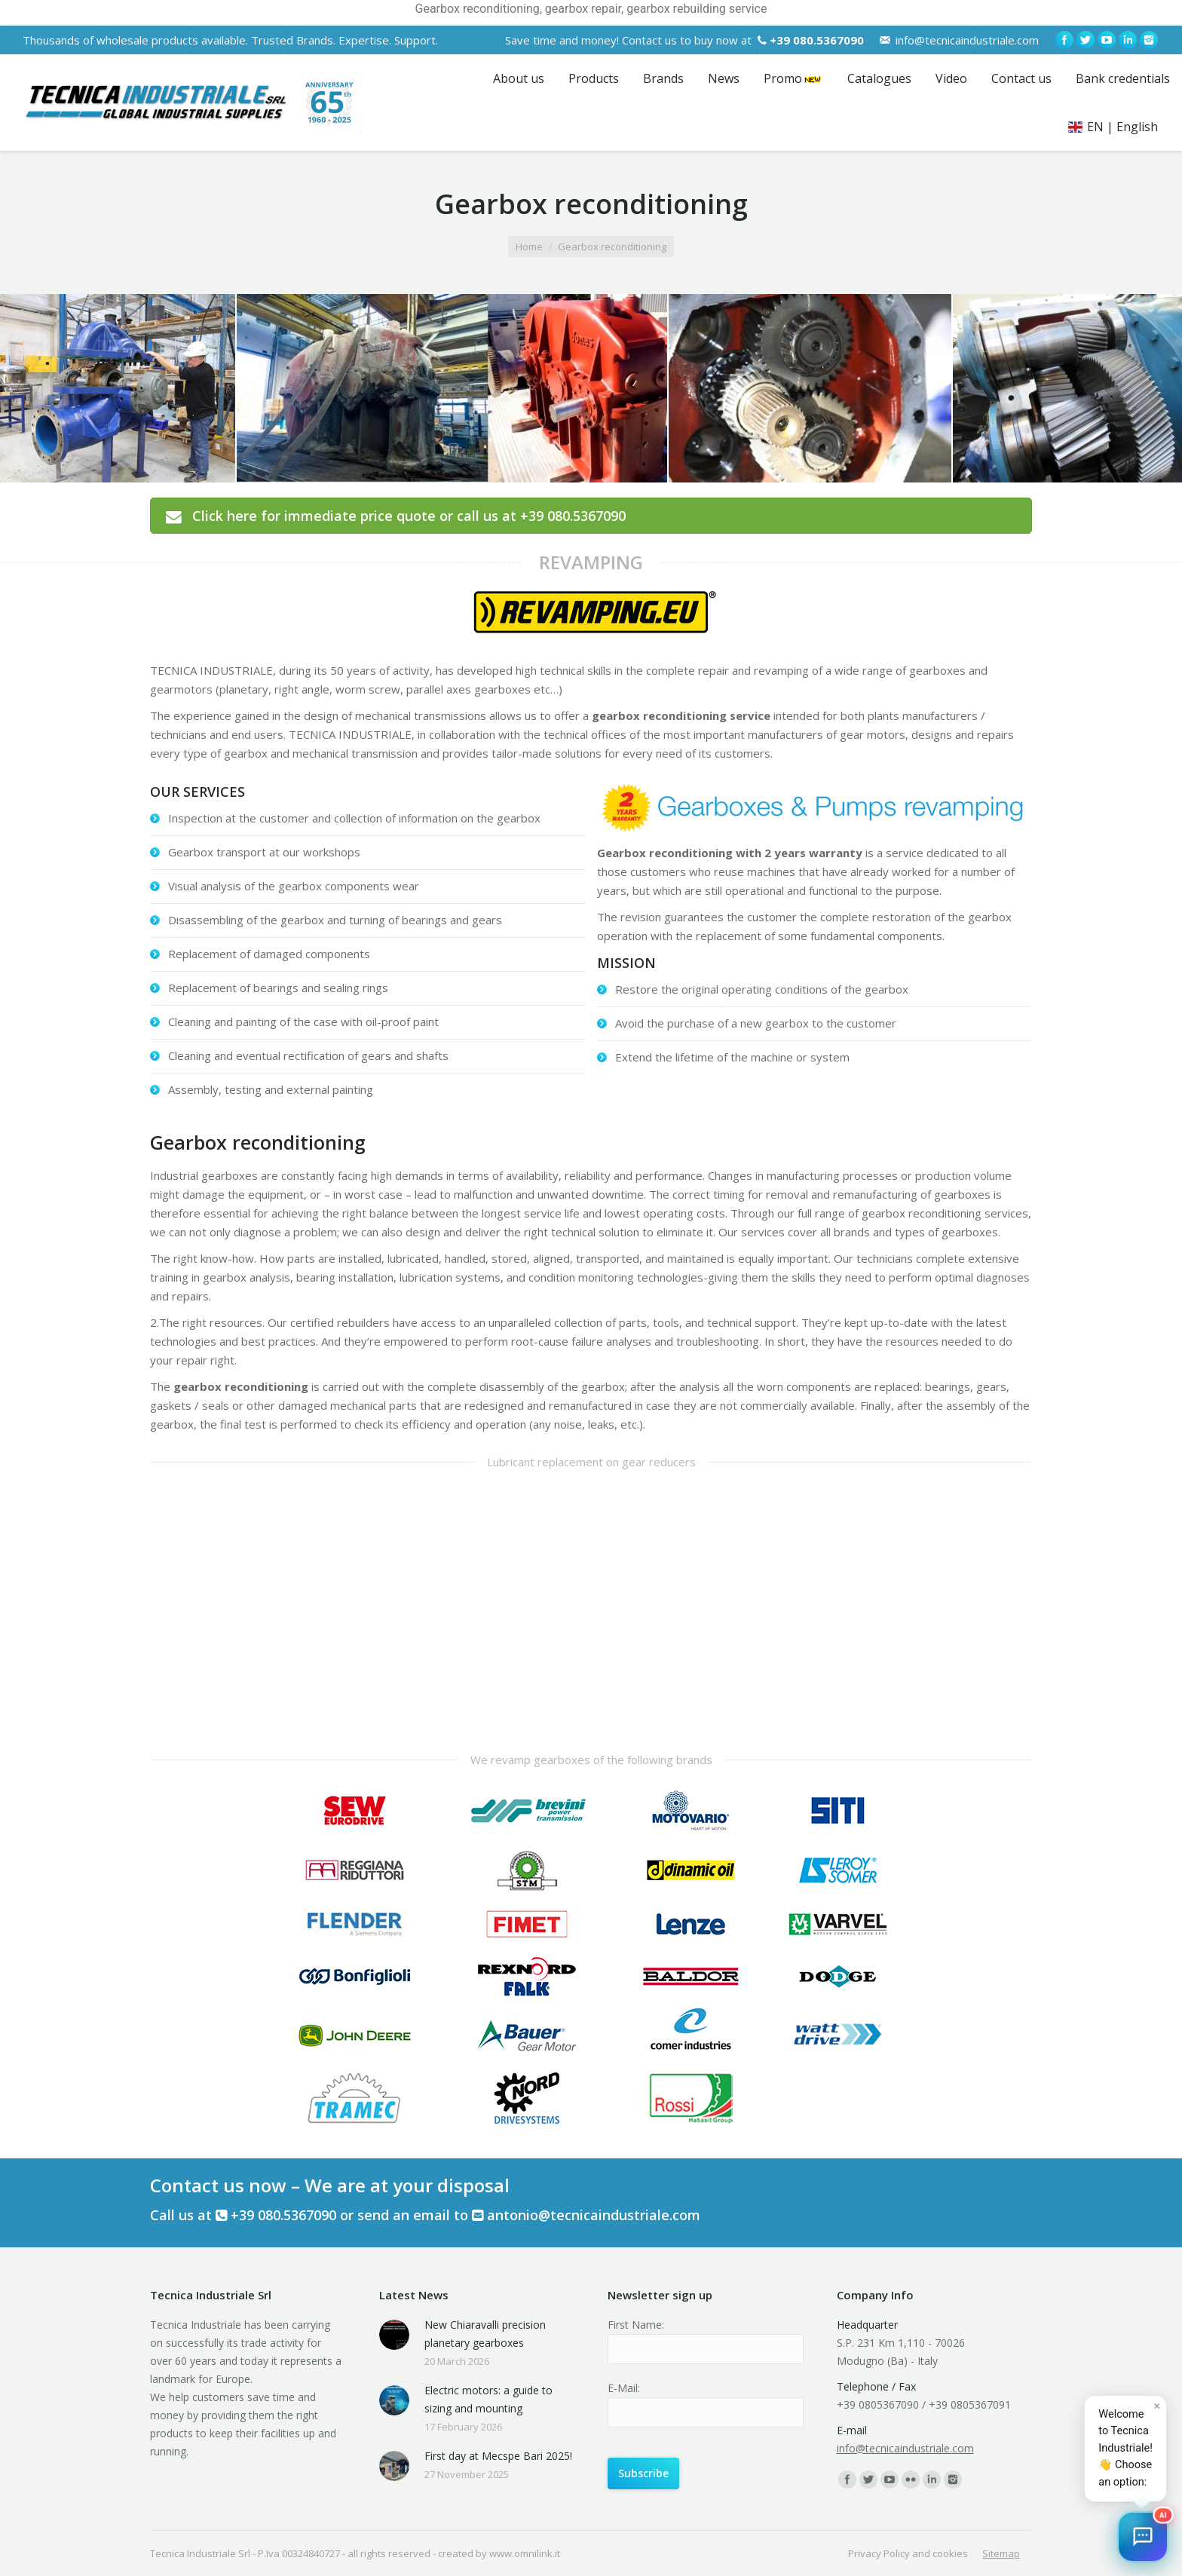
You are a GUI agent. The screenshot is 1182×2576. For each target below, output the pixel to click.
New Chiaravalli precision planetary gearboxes (485, 2333)
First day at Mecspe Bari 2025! (498, 2456)
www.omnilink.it (524, 2553)
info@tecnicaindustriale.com (967, 39)
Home (529, 246)
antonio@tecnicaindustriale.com (593, 2215)
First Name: (636, 2324)
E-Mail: (624, 2388)
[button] (1143, 2537)
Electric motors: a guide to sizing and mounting (488, 2399)
